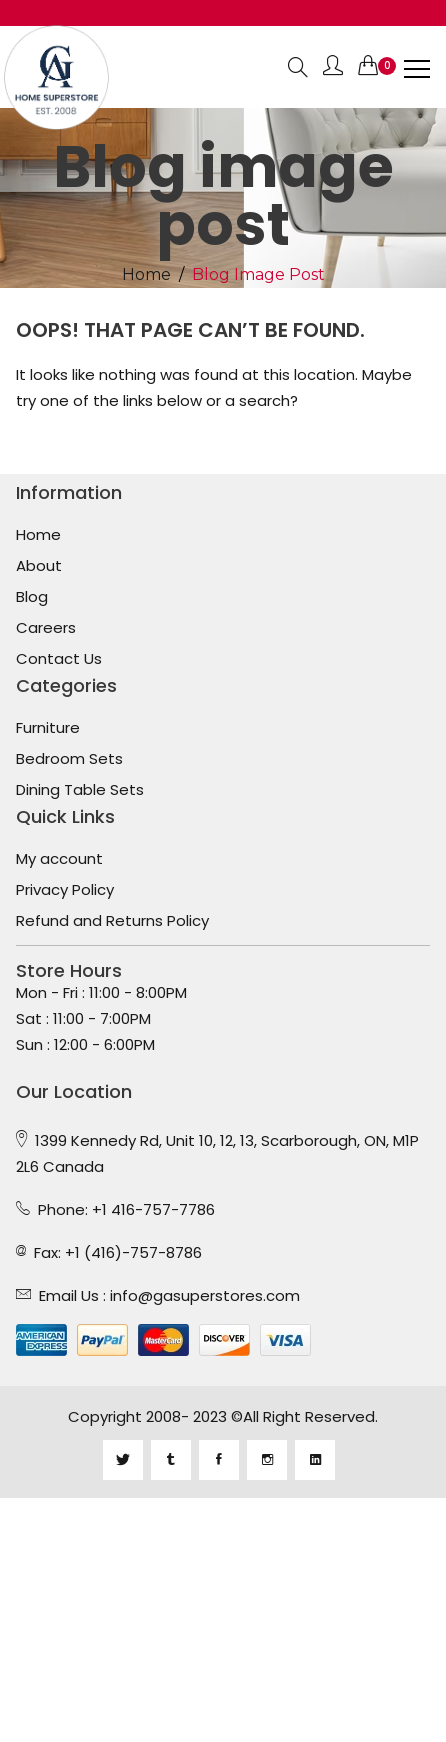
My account (59, 859)
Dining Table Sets (80, 790)
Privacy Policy (65, 890)
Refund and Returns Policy (112, 921)
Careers (46, 628)
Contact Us (59, 659)
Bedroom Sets (69, 759)
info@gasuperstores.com (205, 1295)
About (39, 566)
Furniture (48, 728)
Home (146, 275)
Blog (32, 597)
